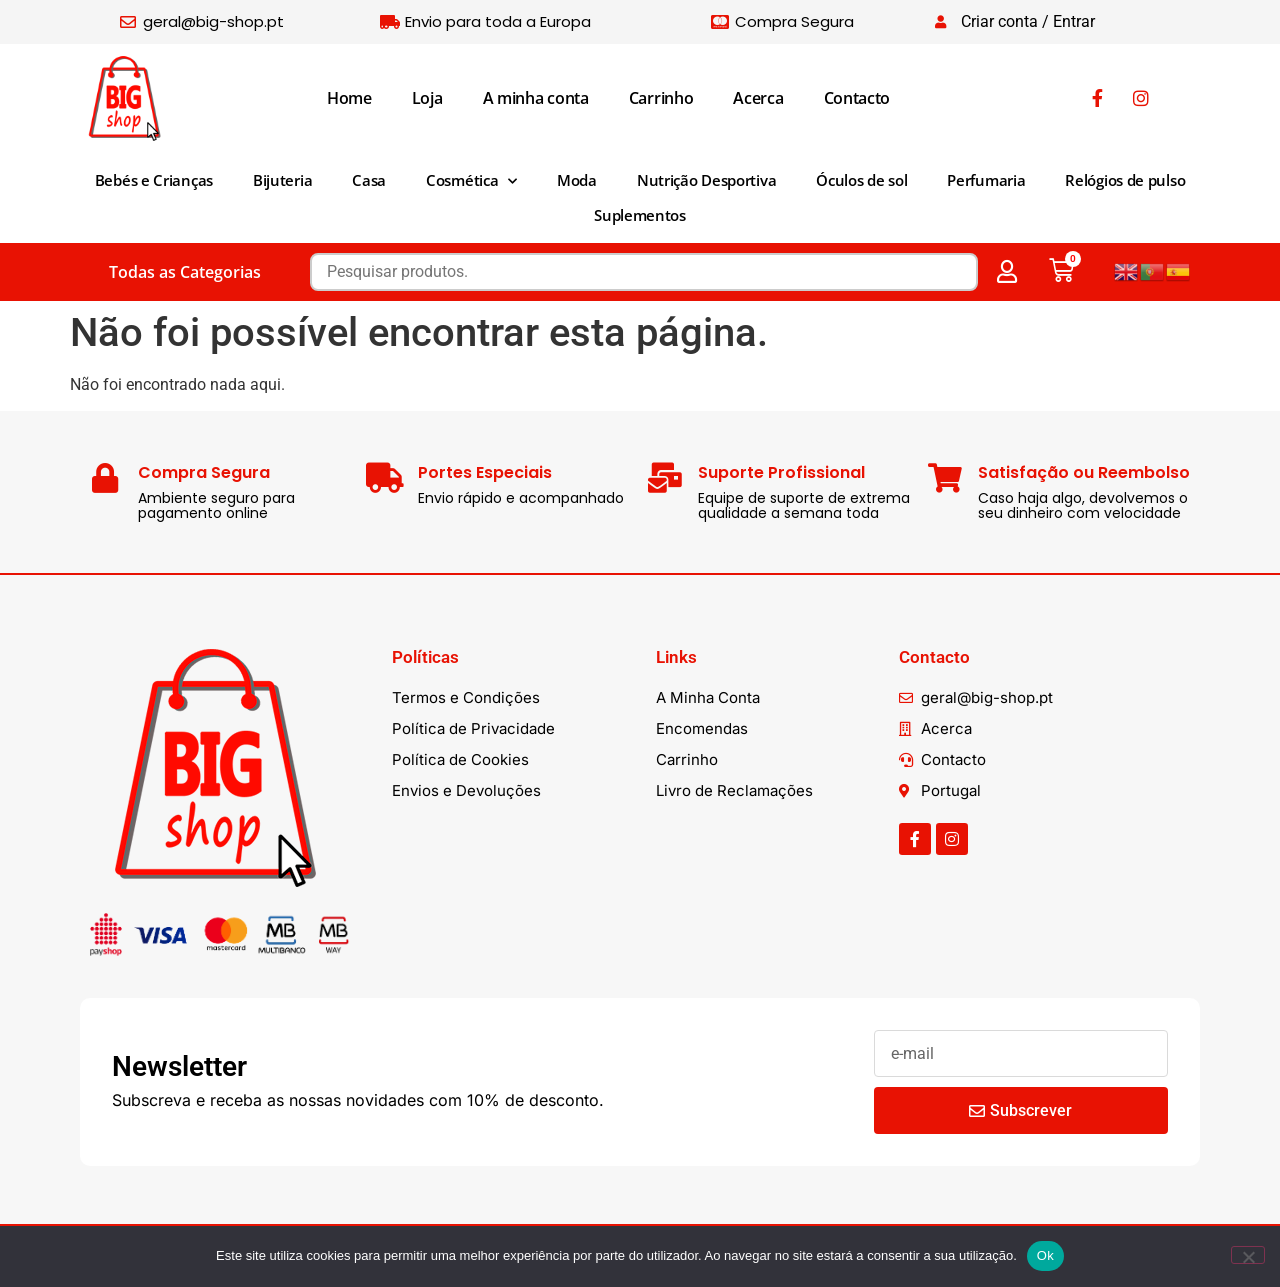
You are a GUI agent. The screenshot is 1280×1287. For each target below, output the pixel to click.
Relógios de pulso (1125, 180)
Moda (577, 180)
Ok (1045, 1255)
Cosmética (471, 181)
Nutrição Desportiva (706, 180)
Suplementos (640, 215)
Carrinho (661, 98)
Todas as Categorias (185, 272)
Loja (427, 98)
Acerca (758, 98)
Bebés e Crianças (154, 180)
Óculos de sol (861, 180)
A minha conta (536, 98)
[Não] (1248, 1255)
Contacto (857, 98)
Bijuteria (282, 180)
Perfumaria (986, 180)
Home (349, 98)
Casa (369, 180)
